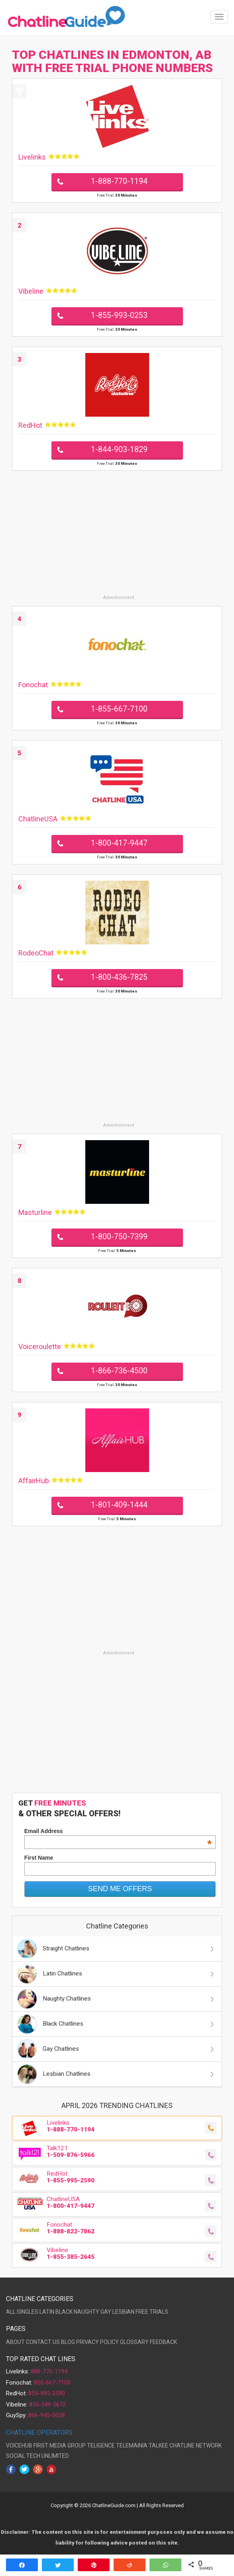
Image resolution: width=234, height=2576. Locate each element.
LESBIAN (123, 2312)
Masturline (35, 1212)
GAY (105, 2312)
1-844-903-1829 (119, 449)
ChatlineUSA (37, 819)
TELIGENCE (101, 2445)
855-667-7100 (52, 2382)
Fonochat (33, 685)
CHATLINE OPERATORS (39, 2432)
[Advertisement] (117, 538)
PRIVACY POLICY (97, 2342)
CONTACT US (43, 2342)
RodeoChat (35, 953)
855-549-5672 (47, 2404)
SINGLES (27, 2312)
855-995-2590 (46, 2393)
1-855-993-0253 (119, 315)
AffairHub (33, 1480)
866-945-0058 (46, 2415)
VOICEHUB (19, 2445)
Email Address (118, 1831)
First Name (38, 1857)
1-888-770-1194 (119, 181)
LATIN (46, 2312)
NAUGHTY (86, 2312)
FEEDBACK (163, 2342)
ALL (11, 2312)
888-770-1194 (49, 2371)
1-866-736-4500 (119, 1370)
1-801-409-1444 (119, 1504)
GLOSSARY (134, 2342)
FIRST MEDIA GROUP (59, 2445)
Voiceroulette (39, 1346)
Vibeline (30, 291)
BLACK (64, 2312)
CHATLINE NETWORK (195, 2445)
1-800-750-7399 (119, 1236)
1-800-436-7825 (119, 977)
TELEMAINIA (131, 2445)
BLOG (68, 2342)
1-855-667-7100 (119, 709)
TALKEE (158, 2445)
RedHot (30, 425)
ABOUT (15, 2342)
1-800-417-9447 (119, 843)
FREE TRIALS (152, 2312)
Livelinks (32, 157)
